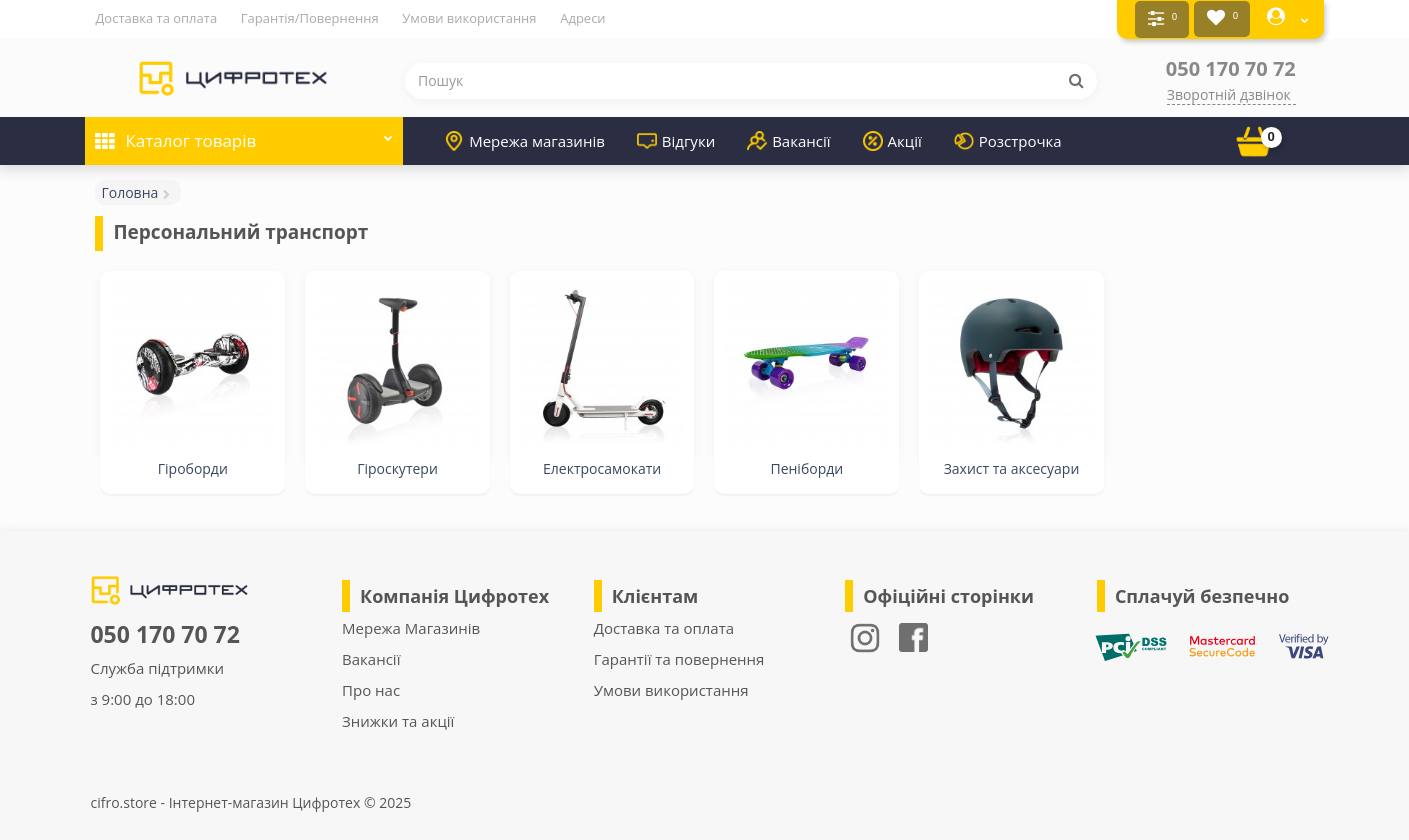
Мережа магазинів (524, 138)
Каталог (244, 131)
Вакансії (788, 138)
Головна (129, 189)
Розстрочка (1008, 138)
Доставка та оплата (156, 18)
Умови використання (469, 18)
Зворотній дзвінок (1229, 91)
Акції (892, 138)
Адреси (582, 18)
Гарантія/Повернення (310, 18)
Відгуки (676, 138)
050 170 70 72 (1231, 65)
